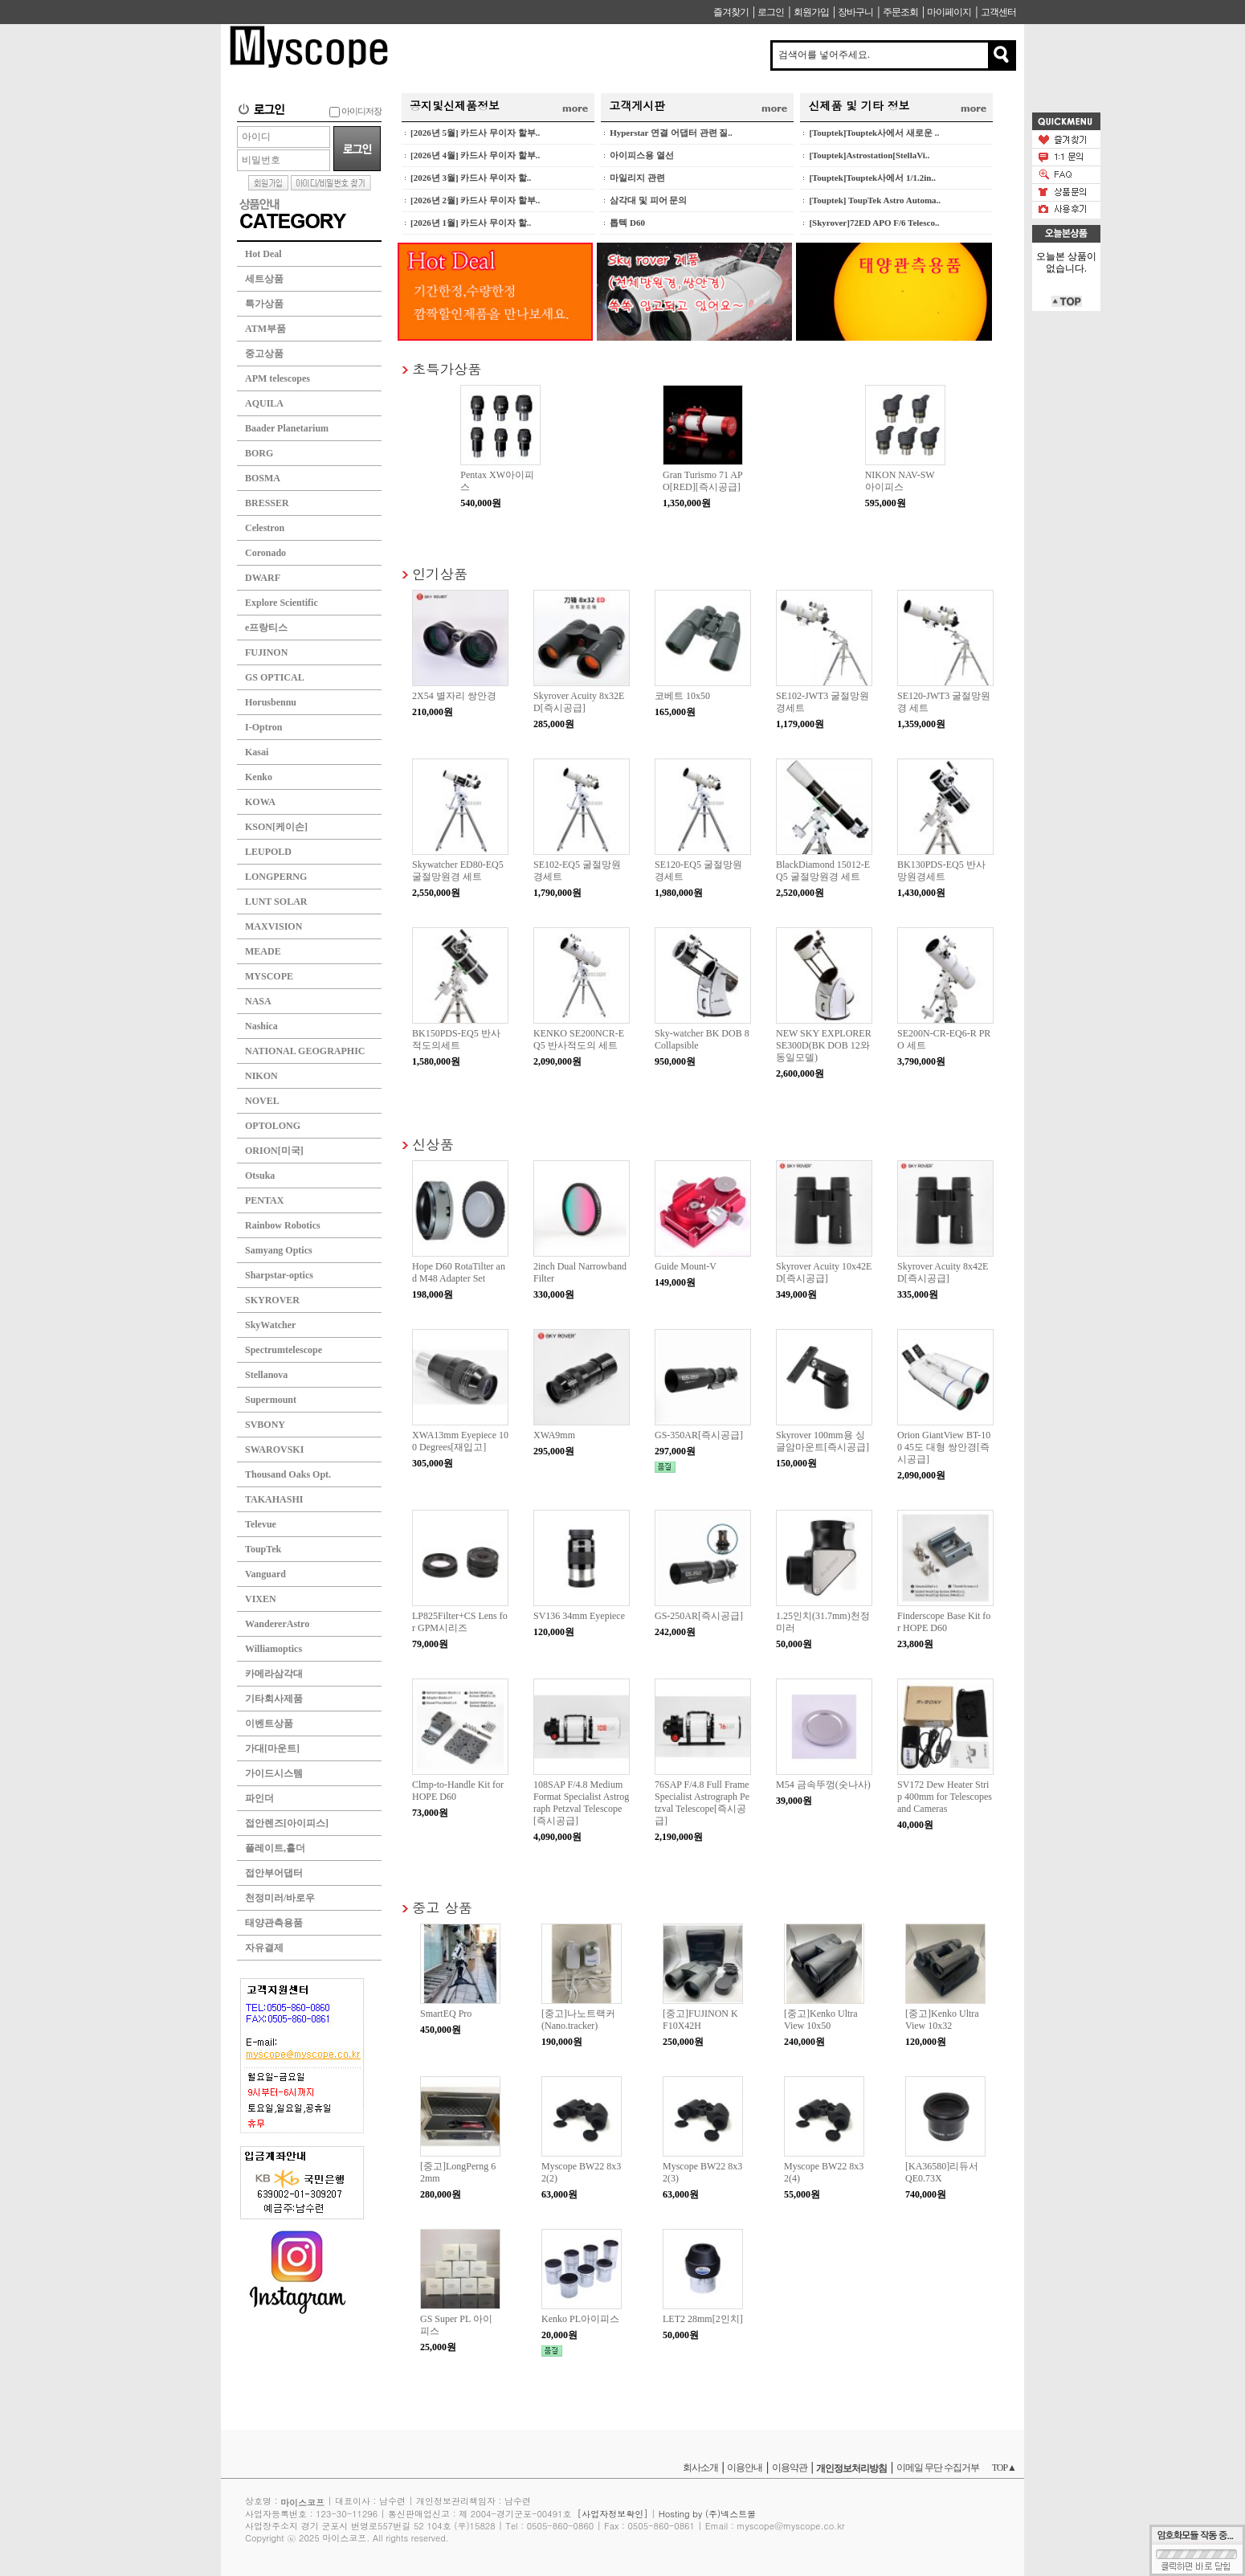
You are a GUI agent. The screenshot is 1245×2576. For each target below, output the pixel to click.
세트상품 (264, 278)
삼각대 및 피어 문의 (648, 200)
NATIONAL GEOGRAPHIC (305, 1051)
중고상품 (264, 353)
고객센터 (998, 12)
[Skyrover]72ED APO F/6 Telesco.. (874, 222)
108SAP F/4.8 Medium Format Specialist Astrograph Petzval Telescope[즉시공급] (581, 1802)
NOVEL (262, 1100)
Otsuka (260, 1175)
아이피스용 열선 (642, 155)
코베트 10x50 (682, 695)
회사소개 (700, 2467)
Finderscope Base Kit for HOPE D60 (943, 1622)
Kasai (256, 752)
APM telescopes (277, 378)
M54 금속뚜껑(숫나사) (823, 1784)
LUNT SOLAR (276, 901)
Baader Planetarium (287, 428)
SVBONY (265, 1424)
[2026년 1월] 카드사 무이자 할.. (470, 222)
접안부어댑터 (274, 1873)
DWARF (262, 577)
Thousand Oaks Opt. (288, 1474)
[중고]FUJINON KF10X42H (700, 2019)
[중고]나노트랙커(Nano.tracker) (578, 2019)
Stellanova (266, 1374)
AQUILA (264, 403)
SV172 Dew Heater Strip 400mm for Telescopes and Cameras (944, 1796)
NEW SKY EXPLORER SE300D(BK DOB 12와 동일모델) (824, 1045)
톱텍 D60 (627, 222)
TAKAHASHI (274, 1499)
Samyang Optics (278, 1250)
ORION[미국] (274, 1150)
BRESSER (267, 503)
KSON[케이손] (276, 826)
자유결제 (264, 1947)
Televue (260, 1524)
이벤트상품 (269, 1723)
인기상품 (439, 573)
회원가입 (811, 12)
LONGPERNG (276, 876)
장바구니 (855, 12)
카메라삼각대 (274, 1673)
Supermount (270, 1399)
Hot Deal (263, 254)
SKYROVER (272, 1300)
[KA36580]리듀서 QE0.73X (941, 2172)
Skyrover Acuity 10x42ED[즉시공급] (824, 1272)
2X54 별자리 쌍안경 (454, 695)
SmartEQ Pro (445, 2013)
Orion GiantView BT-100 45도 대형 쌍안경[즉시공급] (943, 1447)
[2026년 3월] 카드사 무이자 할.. (470, 177)
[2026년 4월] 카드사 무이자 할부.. (475, 155)
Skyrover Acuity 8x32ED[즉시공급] (578, 702)
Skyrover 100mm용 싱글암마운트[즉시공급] (822, 1441)
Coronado (265, 552)
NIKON (261, 1076)
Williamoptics (273, 1648)
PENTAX (264, 1200)
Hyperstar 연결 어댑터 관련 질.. (671, 132)
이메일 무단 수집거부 (937, 2467)
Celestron (264, 528)
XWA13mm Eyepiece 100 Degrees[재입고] (460, 1441)
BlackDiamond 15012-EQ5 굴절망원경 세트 (823, 870)
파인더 (259, 1798)
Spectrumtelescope (283, 1349)
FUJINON (266, 652)
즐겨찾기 (731, 12)
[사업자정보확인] (613, 2514)
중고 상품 (442, 1907)
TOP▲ (1004, 2467)
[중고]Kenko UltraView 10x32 (942, 2019)
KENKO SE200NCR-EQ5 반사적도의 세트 (578, 1039)
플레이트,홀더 (275, 1848)
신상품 (433, 1144)
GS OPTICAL (274, 677)
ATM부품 (265, 328)
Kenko (258, 777)
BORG (259, 453)
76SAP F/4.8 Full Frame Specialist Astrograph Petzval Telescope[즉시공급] (702, 1802)
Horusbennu (270, 702)
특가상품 (264, 303)
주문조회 (900, 12)
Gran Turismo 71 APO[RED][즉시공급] (703, 481)
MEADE (263, 951)
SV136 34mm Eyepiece (579, 1615)
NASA (258, 1001)
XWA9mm (554, 1435)
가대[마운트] (272, 1748)
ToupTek (263, 1549)
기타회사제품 (274, 1698)
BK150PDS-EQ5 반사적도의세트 (456, 1039)
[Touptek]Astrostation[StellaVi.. (869, 155)
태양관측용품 (274, 1922)
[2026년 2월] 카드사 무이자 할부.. (475, 200)
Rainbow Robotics (282, 1225)
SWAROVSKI (274, 1449)
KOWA (260, 802)
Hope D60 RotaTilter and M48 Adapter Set (458, 1272)
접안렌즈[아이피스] (287, 1823)
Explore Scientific (281, 602)
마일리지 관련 (637, 177)
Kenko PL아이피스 (580, 2319)
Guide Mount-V (685, 1266)
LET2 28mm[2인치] (703, 2319)
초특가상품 (447, 368)
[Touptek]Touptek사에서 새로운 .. (874, 132)
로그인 (770, 12)
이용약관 (789, 2467)
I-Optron (263, 727)
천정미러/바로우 (280, 1897)
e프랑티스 (266, 627)
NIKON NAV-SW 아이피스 (900, 481)
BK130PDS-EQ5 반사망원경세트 (941, 870)
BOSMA (262, 478)
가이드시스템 (274, 1773)
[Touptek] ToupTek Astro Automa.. (875, 200)
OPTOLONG (272, 1125)
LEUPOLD (268, 851)
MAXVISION (273, 926)
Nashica (261, 1026)
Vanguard (265, 1574)
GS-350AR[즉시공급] (699, 1435)
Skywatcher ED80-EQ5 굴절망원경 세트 (458, 870)
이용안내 (744, 2467)
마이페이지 (949, 12)
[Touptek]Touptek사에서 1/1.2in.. (872, 177)
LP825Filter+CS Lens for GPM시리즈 (460, 1622)
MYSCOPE (269, 976)
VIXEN (260, 1599)
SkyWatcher (270, 1325)
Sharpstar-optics (279, 1275)
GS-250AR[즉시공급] (699, 1615)
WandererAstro (277, 1623)
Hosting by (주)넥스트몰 (707, 2514)
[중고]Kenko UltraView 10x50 (821, 2019)
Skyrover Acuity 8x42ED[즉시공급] (942, 1272)
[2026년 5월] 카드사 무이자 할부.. (475, 132)
